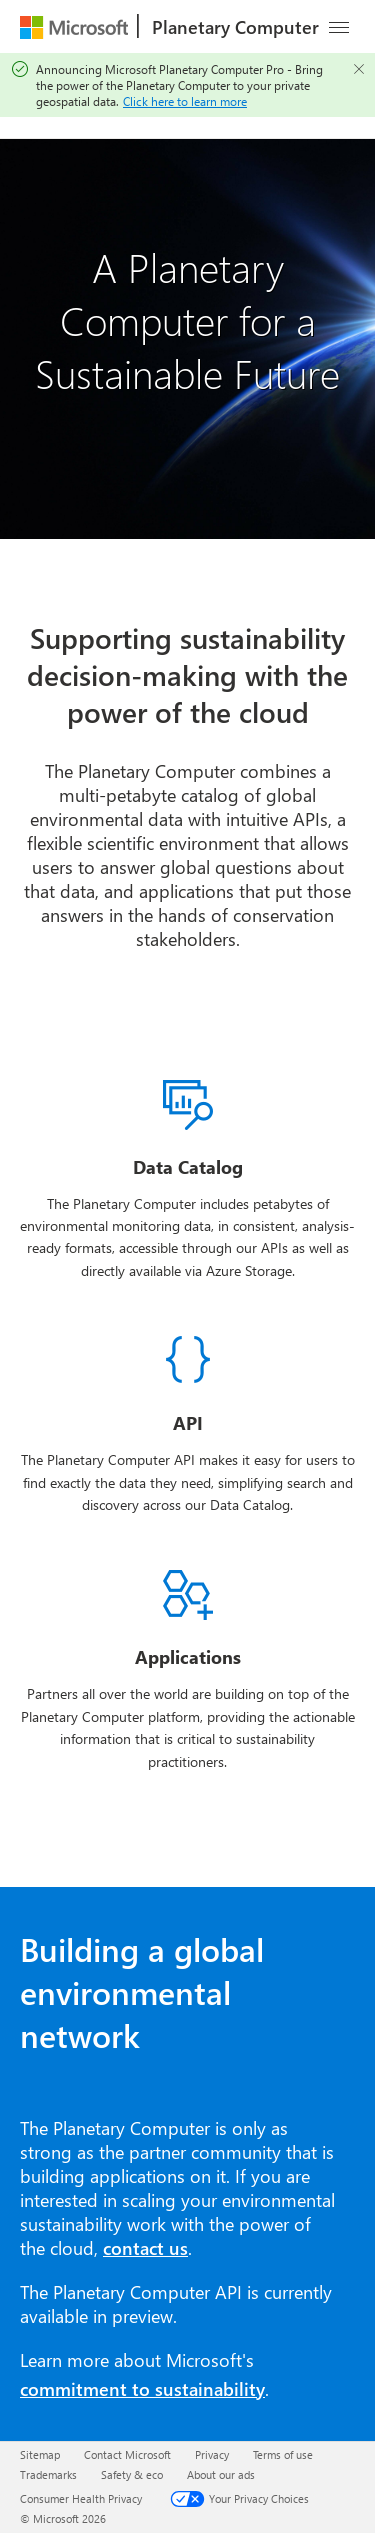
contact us (145, 2248)
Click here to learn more (185, 101)
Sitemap (40, 2454)
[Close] (359, 69)
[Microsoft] (74, 27)
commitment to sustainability (142, 2389)
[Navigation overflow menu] (339, 27)
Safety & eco (132, 2474)
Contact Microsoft (127, 2454)
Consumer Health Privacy (81, 2498)
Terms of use (283, 2454)
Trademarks (48, 2474)
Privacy (212, 2454)
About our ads (221, 2474)
